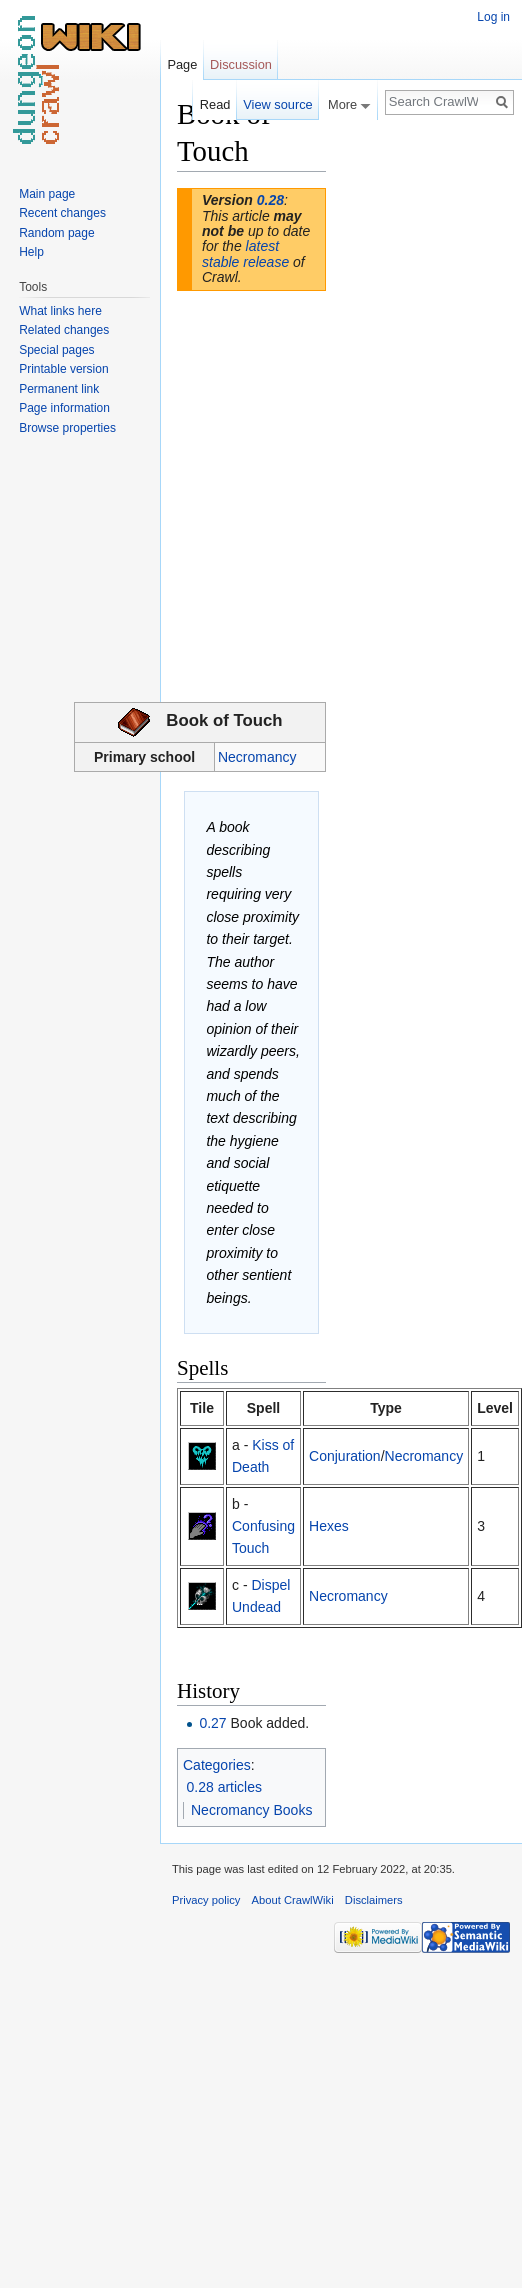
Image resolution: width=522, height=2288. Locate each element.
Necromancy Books (251, 1810)
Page (182, 64)
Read (215, 104)
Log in (493, 17)
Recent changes (62, 213)
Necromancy (257, 757)
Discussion (241, 64)
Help (31, 252)
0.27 (212, 1723)
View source (277, 104)
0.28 (270, 200)
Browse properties (67, 428)
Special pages (56, 350)
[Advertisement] (426, 396)
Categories (217, 1765)
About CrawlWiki (293, 1900)
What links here (60, 311)
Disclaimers (374, 1900)
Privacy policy (206, 1900)
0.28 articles (224, 1787)
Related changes (64, 330)
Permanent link (59, 389)
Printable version (63, 369)
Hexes (329, 1526)
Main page (47, 194)
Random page (56, 233)
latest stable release (245, 253)
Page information (64, 408)
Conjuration (345, 1456)
